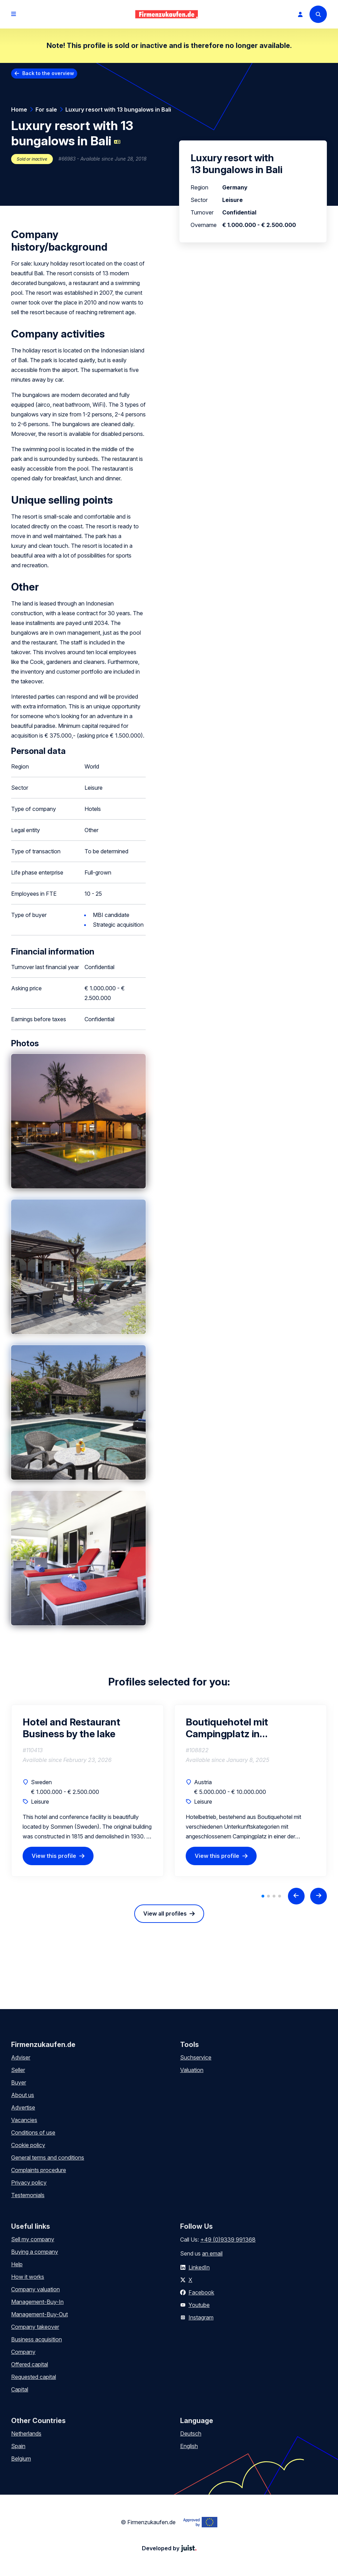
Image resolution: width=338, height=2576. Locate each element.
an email (212, 2253)
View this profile (54, 1855)
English (189, 2446)
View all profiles (165, 1913)
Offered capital (29, 2364)
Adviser (20, 2057)
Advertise (23, 2107)
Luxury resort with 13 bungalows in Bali (118, 109)
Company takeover (35, 2326)
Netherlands (26, 2433)
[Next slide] (318, 1896)
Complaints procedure (38, 2170)
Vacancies (24, 2119)
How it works (27, 2276)
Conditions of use (33, 2132)
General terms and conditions (47, 2157)
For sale (46, 109)
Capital (19, 2389)
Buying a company (34, 2251)
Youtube (199, 2304)
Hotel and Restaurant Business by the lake (71, 1728)
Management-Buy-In (37, 2301)
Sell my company (32, 2239)
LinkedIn (199, 2267)
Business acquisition (36, 2339)
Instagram (201, 2317)
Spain (18, 2446)
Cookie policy (28, 2145)
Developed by (169, 2548)
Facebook (201, 2292)
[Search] (318, 14)
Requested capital (33, 2376)
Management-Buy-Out (39, 2314)
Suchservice (195, 2057)
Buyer (18, 2082)
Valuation (191, 2069)
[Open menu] (13, 14)
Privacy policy (29, 2182)
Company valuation (35, 2289)
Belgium (21, 2458)
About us (22, 2094)
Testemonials (28, 2195)
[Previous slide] (296, 1896)
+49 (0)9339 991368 (228, 2239)
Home (19, 109)
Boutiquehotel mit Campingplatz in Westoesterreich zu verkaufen (230, 1728)
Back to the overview (48, 73)
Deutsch (190, 2433)
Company (23, 2351)
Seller (18, 2069)
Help (17, 2264)
